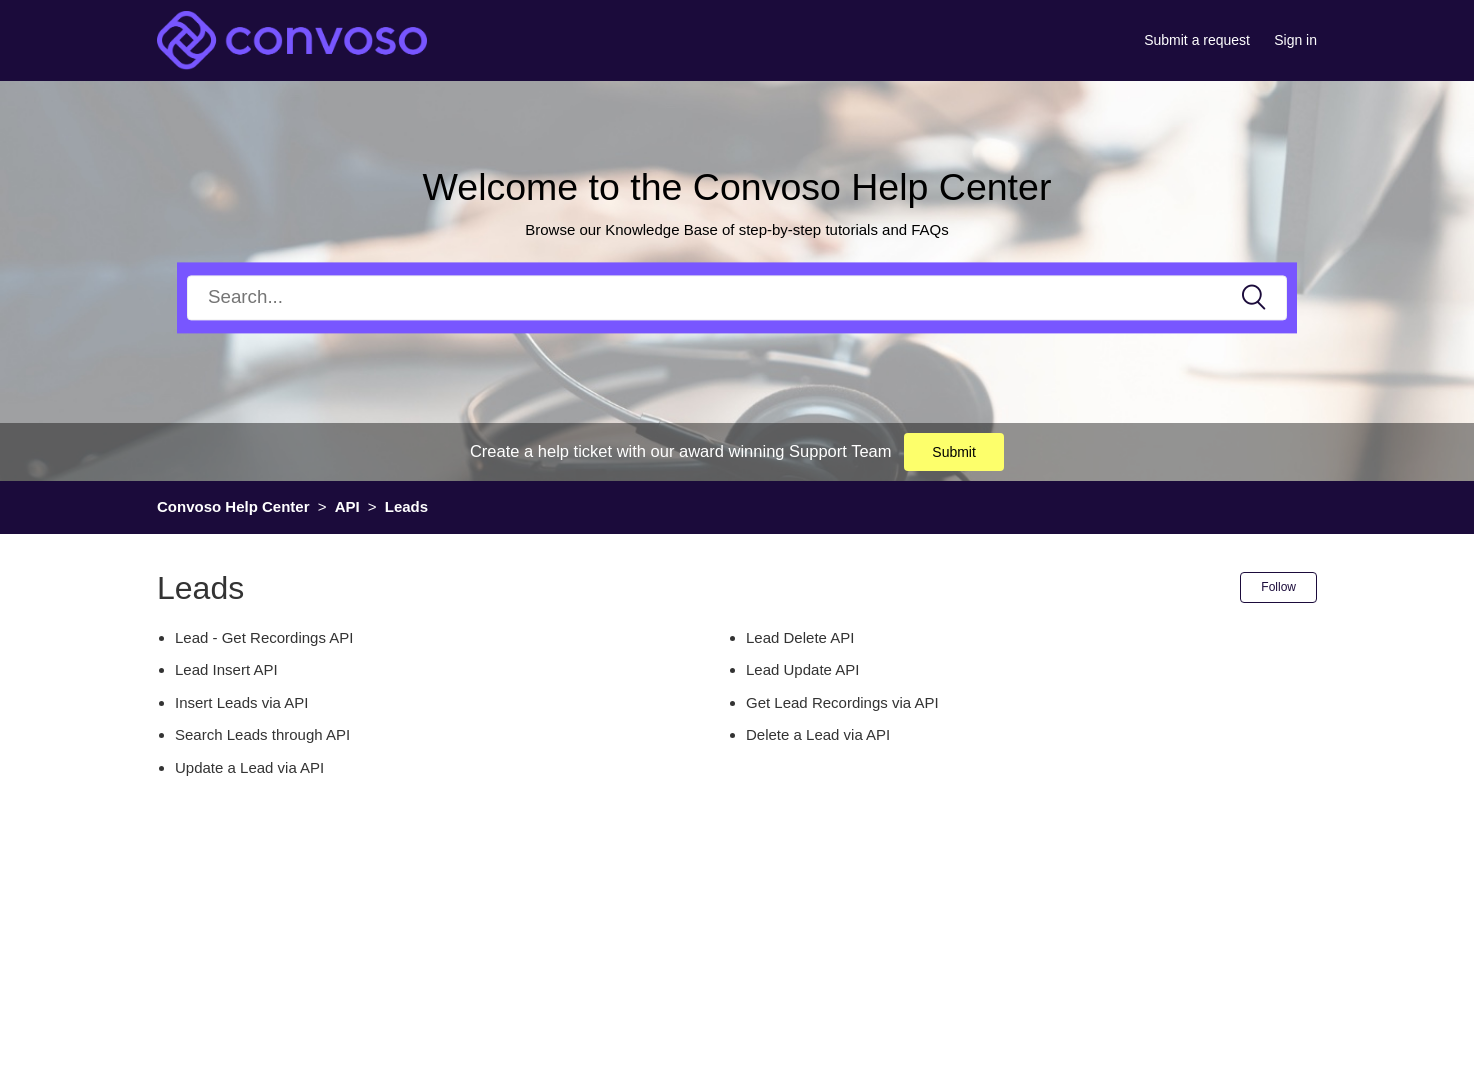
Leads (406, 506)
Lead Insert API (226, 669)
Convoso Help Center (233, 506)
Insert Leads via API (241, 702)
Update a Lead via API (249, 767)
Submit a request (1197, 40)
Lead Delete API (800, 637)
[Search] (737, 297)
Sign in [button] (1295, 40)
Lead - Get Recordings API (264, 637)
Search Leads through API (262, 734)
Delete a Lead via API (818, 734)
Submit (954, 452)
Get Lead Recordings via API (842, 702)
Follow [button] (1278, 587)
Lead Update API (802, 669)
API (347, 506)
